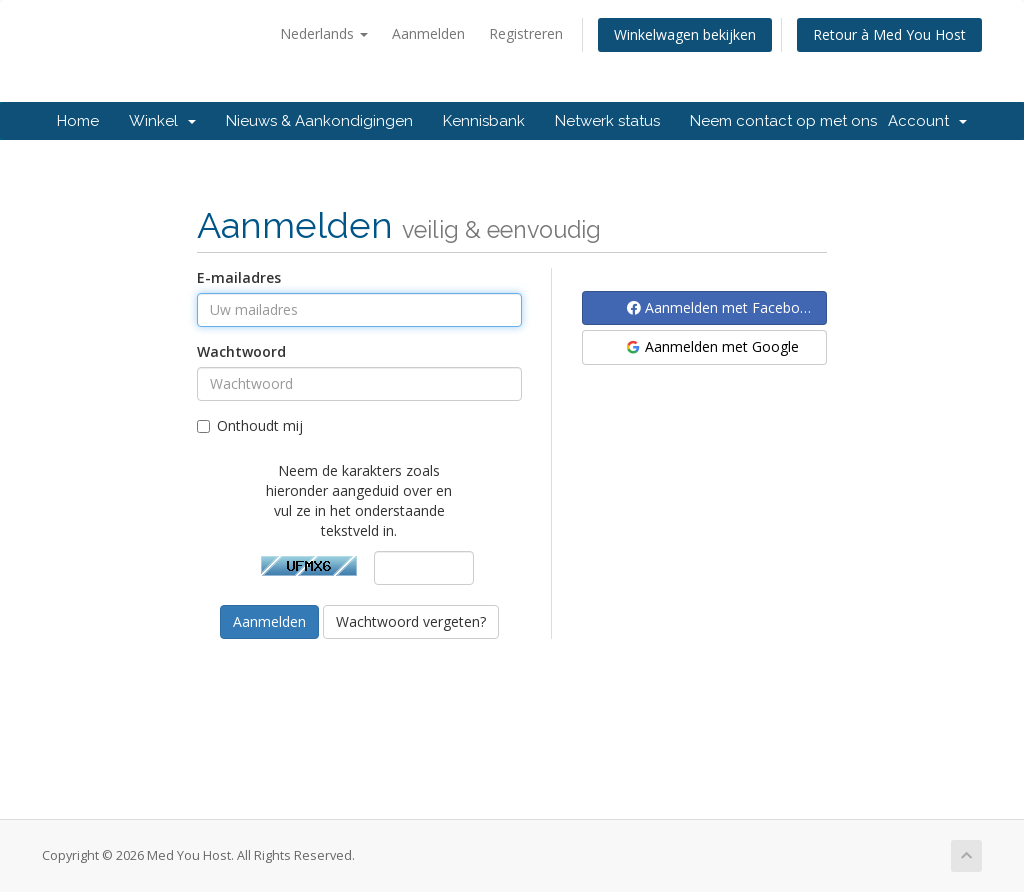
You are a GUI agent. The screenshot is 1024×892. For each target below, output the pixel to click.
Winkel (162, 121)
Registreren (526, 33)
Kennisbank (484, 121)
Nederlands (324, 33)
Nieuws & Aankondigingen (319, 121)
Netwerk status (607, 121)
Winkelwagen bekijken (685, 34)
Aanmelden (428, 33)
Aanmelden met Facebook (721, 307)
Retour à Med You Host (889, 34)
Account (927, 121)
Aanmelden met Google (711, 346)
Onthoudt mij (250, 425)
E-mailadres (239, 277)
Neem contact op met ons (783, 121)
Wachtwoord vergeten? (411, 621)
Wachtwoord (241, 351)
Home (78, 121)
